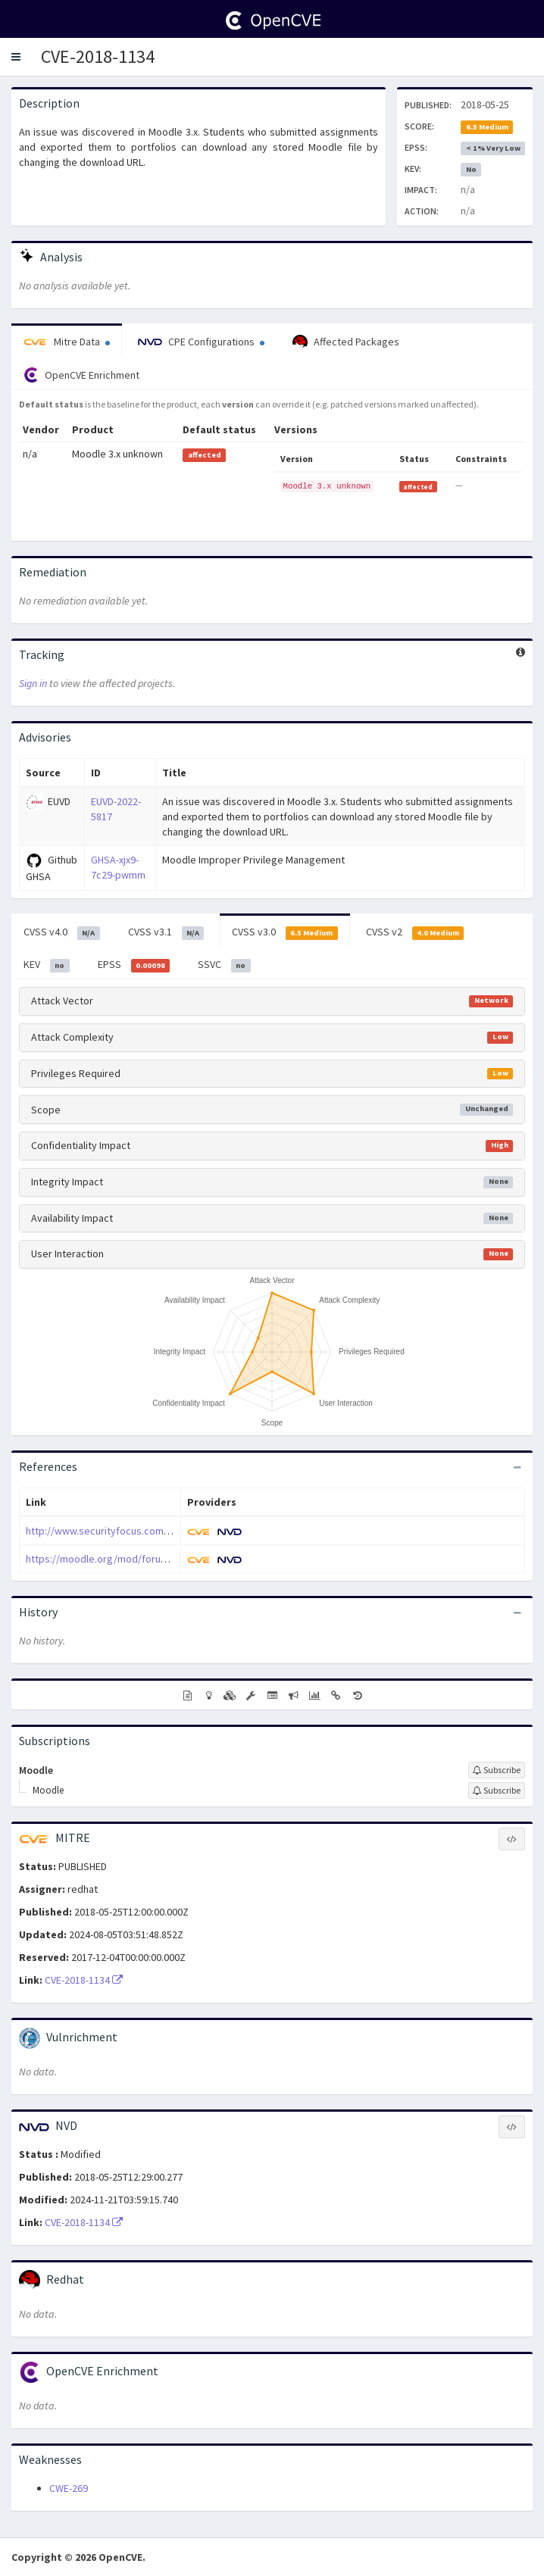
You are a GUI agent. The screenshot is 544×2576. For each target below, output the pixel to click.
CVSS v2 (415, 932)
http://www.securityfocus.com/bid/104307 (121, 1531)
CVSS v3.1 (166, 932)
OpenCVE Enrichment (81, 374)
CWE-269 (68, 2488)
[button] (16, 57)
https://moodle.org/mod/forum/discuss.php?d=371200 (150, 1559)
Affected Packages (345, 342)
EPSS (134, 965)
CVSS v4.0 (61, 932)
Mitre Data (66, 341)
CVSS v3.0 (285, 932)
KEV (46, 965)
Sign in (33, 683)
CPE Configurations (201, 341)
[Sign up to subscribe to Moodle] (496, 1770)
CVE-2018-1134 (98, 56)
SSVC (224, 965)
